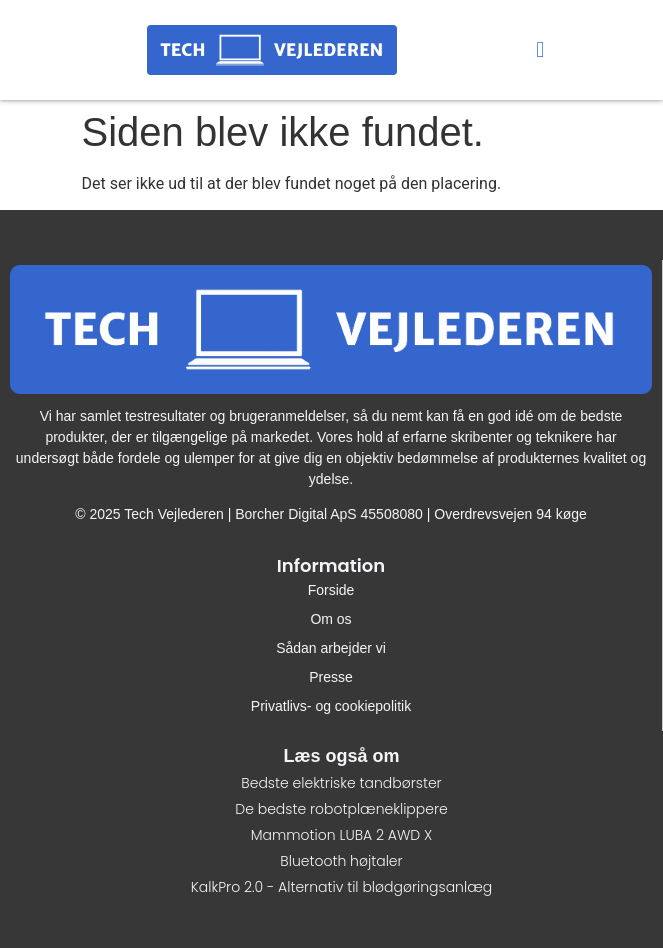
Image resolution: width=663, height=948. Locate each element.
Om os (330, 619)
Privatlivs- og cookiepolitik (331, 706)
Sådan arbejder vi (331, 648)
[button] (540, 50)
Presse (331, 677)
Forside (331, 590)
